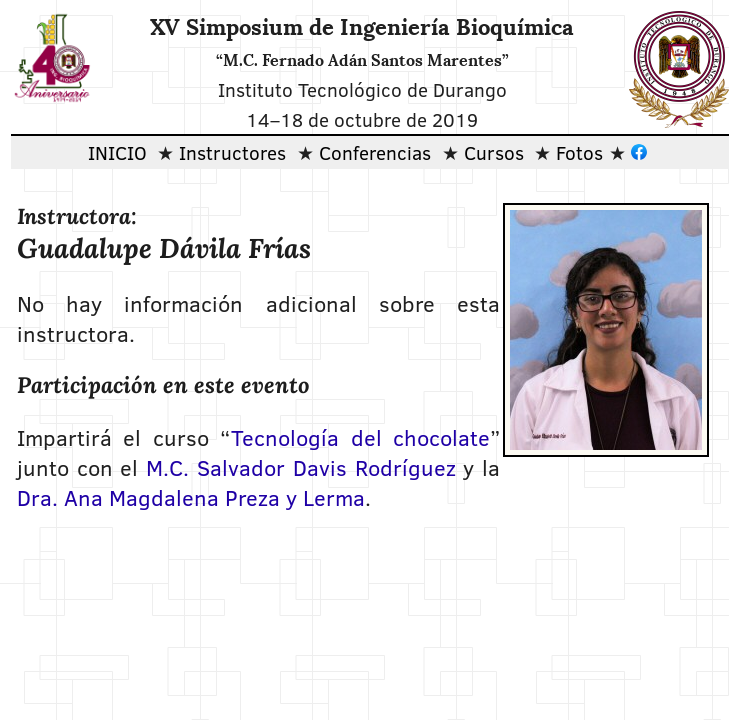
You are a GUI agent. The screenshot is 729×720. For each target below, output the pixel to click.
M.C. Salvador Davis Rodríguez (300, 467)
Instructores (232, 152)
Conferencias (375, 152)
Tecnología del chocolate (360, 437)
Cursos (494, 152)
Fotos (579, 152)
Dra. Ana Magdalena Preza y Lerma (191, 497)
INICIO (117, 152)
